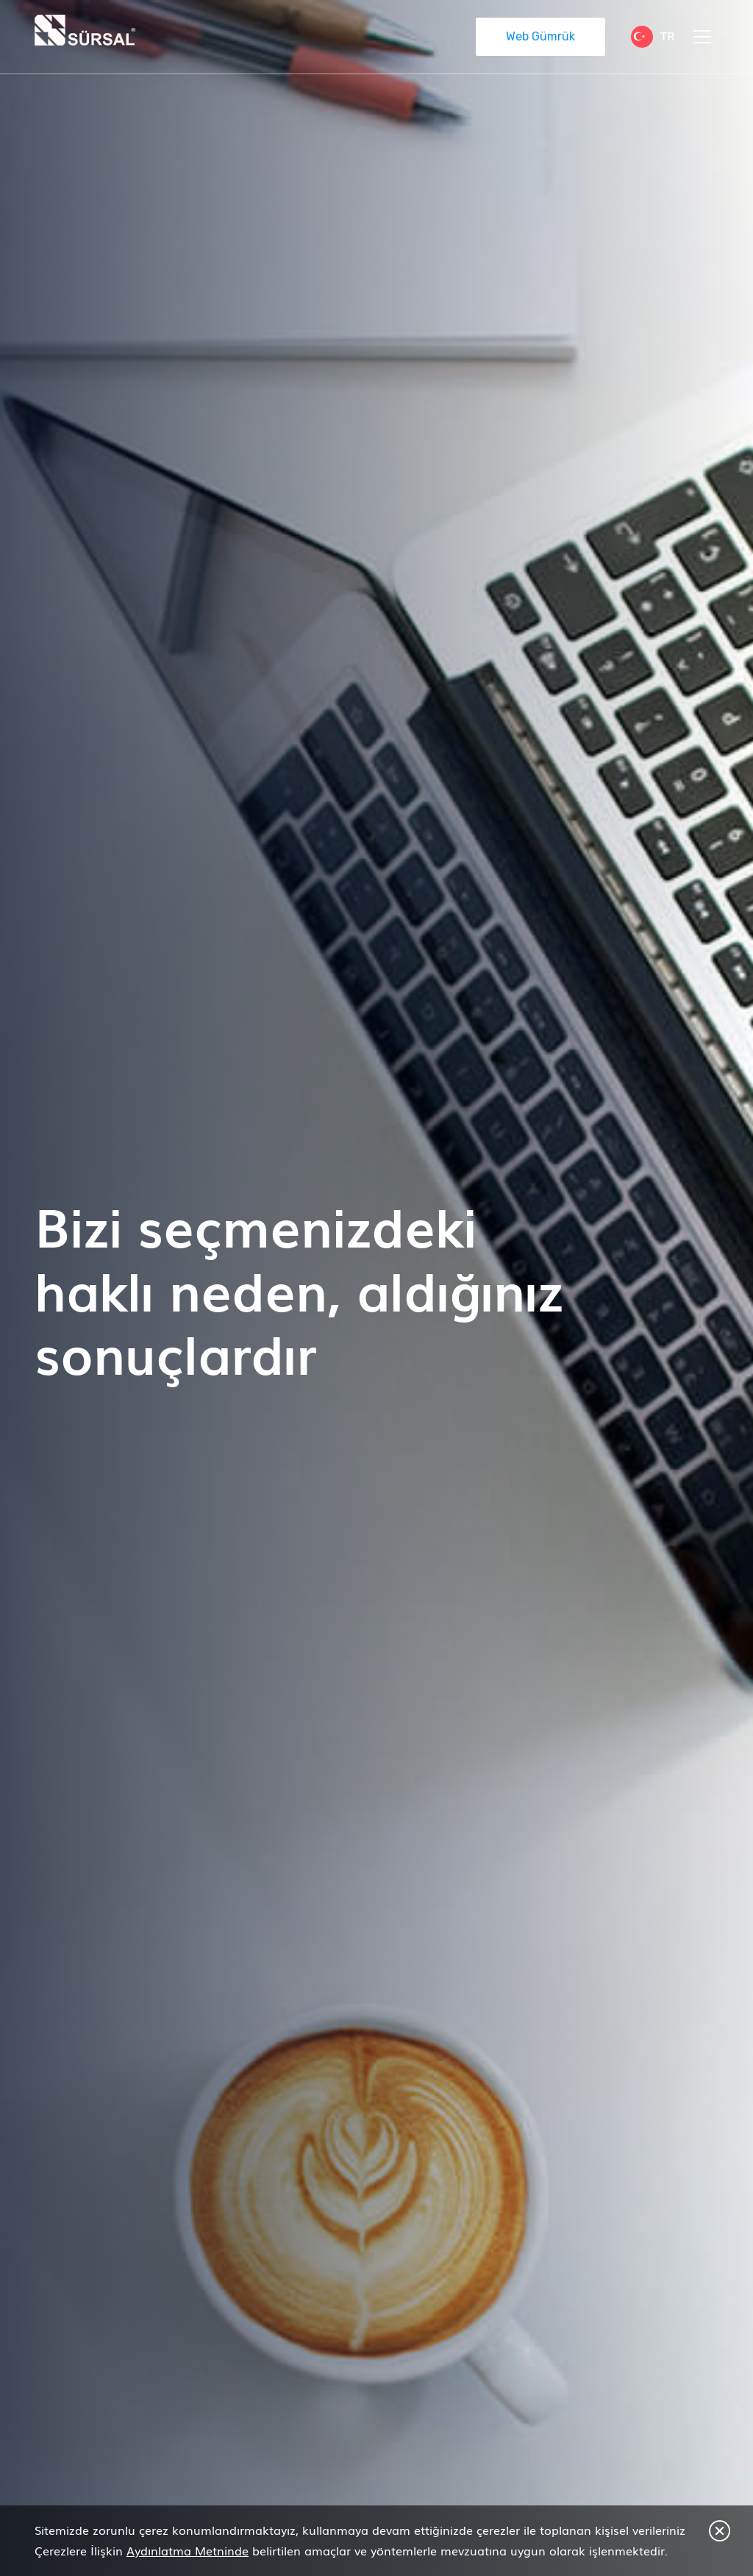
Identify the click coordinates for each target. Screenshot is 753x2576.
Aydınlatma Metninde (187, 2550)
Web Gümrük (540, 36)
